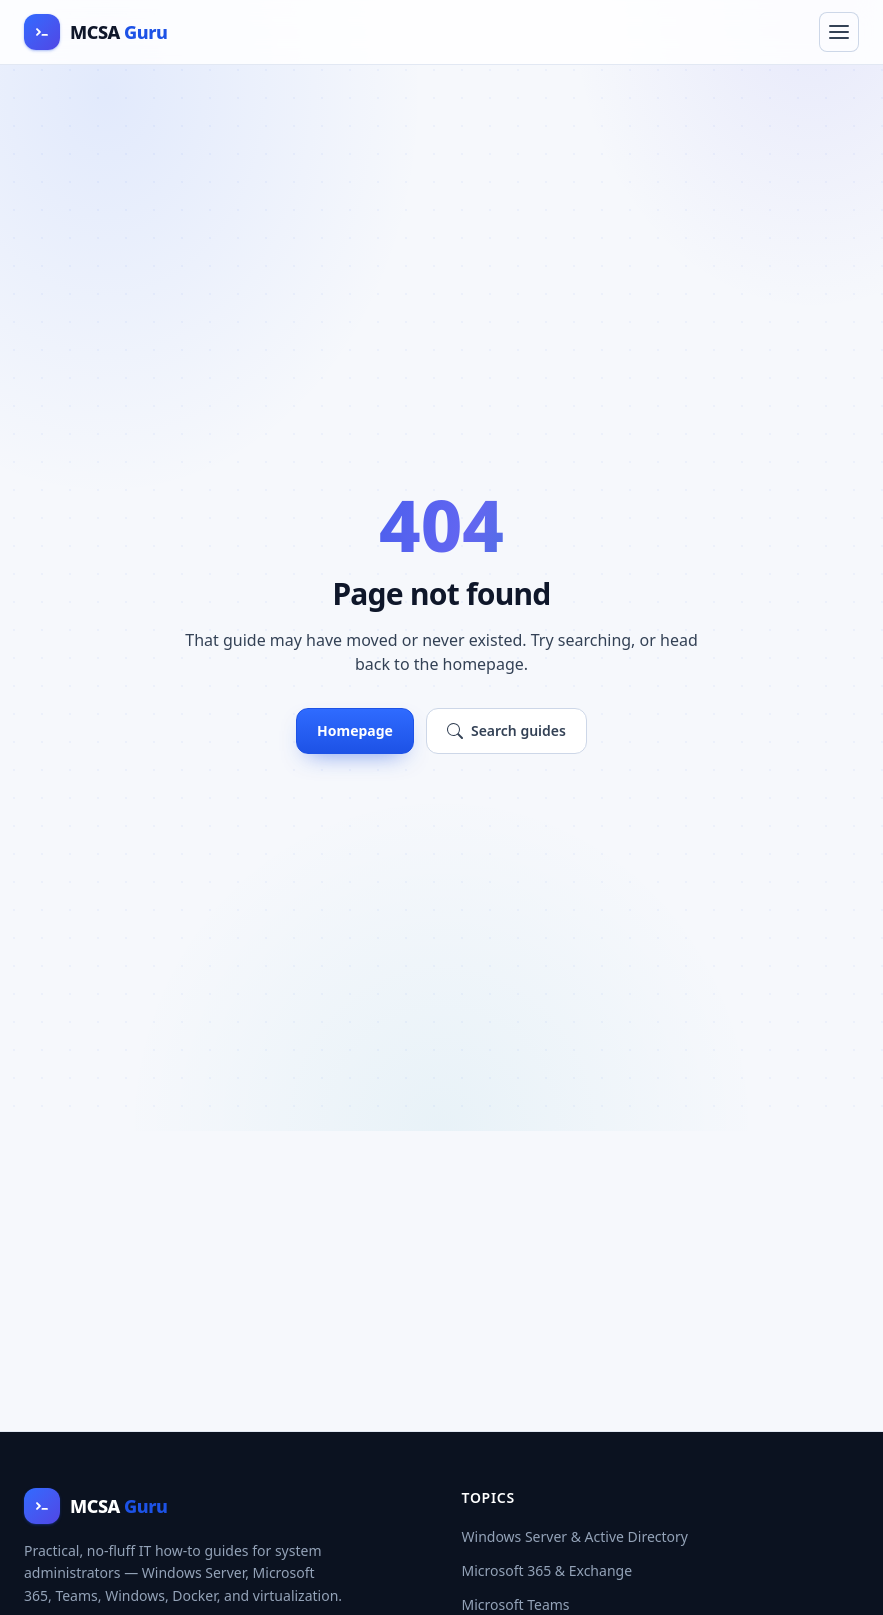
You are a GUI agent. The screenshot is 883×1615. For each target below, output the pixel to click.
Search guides (506, 730)
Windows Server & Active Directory (575, 1536)
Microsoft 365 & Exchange (547, 1570)
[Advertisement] (441, 1281)
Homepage (355, 730)
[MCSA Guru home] (95, 32)
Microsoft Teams (516, 1604)
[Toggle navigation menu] (839, 32)
